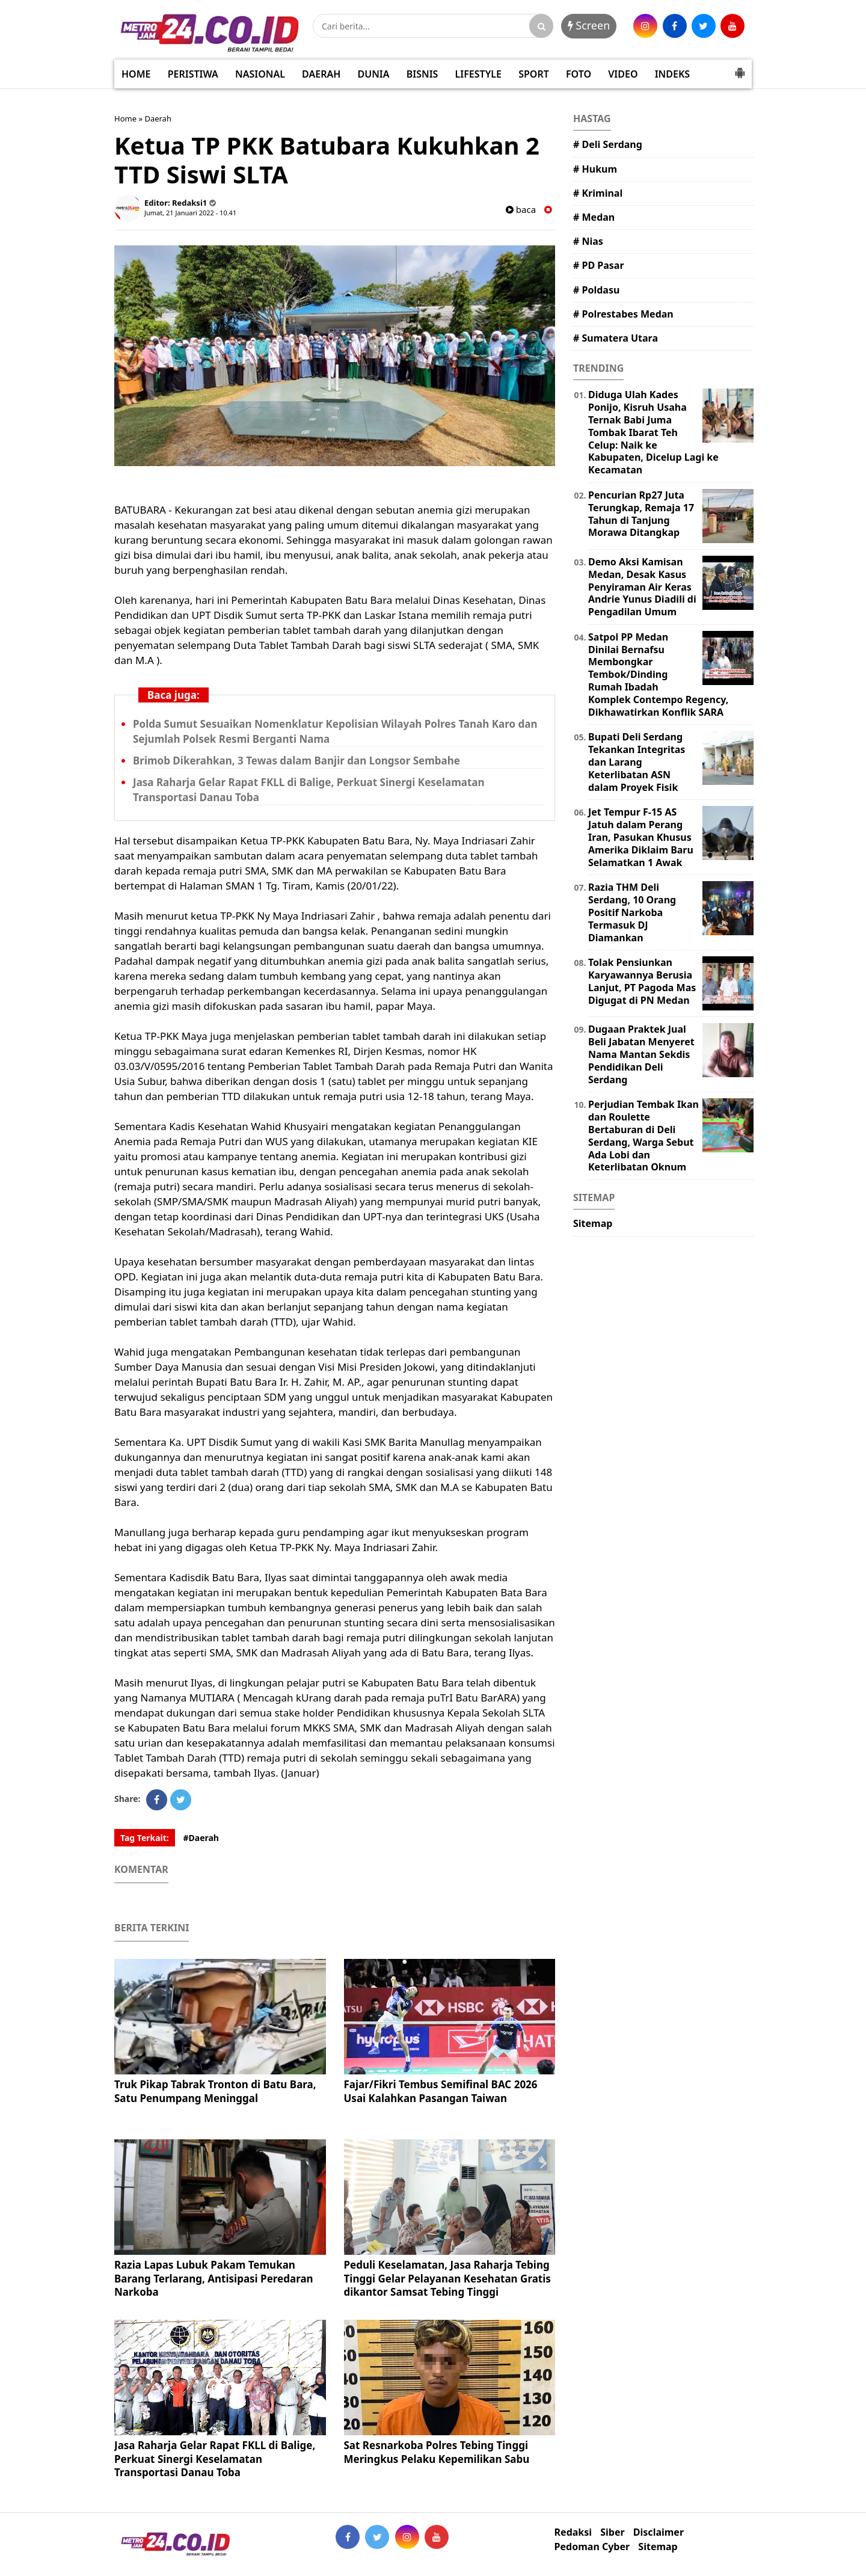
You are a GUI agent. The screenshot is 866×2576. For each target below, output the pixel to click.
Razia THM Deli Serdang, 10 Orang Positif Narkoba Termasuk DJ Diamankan (632, 912)
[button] (740, 68)
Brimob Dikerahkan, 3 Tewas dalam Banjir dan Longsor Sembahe (296, 760)
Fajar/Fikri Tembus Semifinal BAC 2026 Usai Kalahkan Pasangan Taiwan (441, 2090)
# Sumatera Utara (615, 338)
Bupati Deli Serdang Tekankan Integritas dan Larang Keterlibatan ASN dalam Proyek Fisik (636, 761)
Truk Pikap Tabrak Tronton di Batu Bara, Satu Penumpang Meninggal (215, 2090)
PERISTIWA (193, 74)
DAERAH (321, 74)
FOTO (578, 74)
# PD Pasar (598, 265)
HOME (135, 74)
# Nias (588, 241)
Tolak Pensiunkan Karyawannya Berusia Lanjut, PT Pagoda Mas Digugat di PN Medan (642, 981)
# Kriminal (597, 193)
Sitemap (592, 1223)
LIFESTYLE (478, 74)
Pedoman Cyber (592, 2547)
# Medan (594, 217)
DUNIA (374, 74)
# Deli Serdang (607, 144)
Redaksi (573, 2532)
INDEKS (672, 74)
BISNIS (422, 74)
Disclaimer (658, 2532)
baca (521, 209)
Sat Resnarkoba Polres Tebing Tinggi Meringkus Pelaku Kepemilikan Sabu (437, 2451)
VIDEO (622, 74)
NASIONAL (260, 74)
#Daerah (201, 1837)
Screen (589, 25)
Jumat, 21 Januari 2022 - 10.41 (190, 212)
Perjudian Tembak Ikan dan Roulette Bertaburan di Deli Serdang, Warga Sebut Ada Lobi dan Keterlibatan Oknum (643, 1135)
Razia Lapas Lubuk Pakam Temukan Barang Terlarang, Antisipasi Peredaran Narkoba (213, 2278)
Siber (612, 2532)
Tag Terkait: (144, 1837)
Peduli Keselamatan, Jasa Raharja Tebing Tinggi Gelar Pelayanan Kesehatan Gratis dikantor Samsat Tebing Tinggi (447, 2278)
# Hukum (595, 169)
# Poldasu (596, 290)
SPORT (533, 74)
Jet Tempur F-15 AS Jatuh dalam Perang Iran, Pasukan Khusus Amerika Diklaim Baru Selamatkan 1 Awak (640, 836)
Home (125, 118)
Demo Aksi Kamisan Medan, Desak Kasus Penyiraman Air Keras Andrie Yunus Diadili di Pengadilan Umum (642, 586)
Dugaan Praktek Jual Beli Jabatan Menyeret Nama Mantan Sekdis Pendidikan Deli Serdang (641, 1054)
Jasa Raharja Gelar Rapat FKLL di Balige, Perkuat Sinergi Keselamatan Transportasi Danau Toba (214, 2458)
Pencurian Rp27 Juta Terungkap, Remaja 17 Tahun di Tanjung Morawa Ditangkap (641, 513)
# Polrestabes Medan (623, 314)
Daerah (157, 118)
